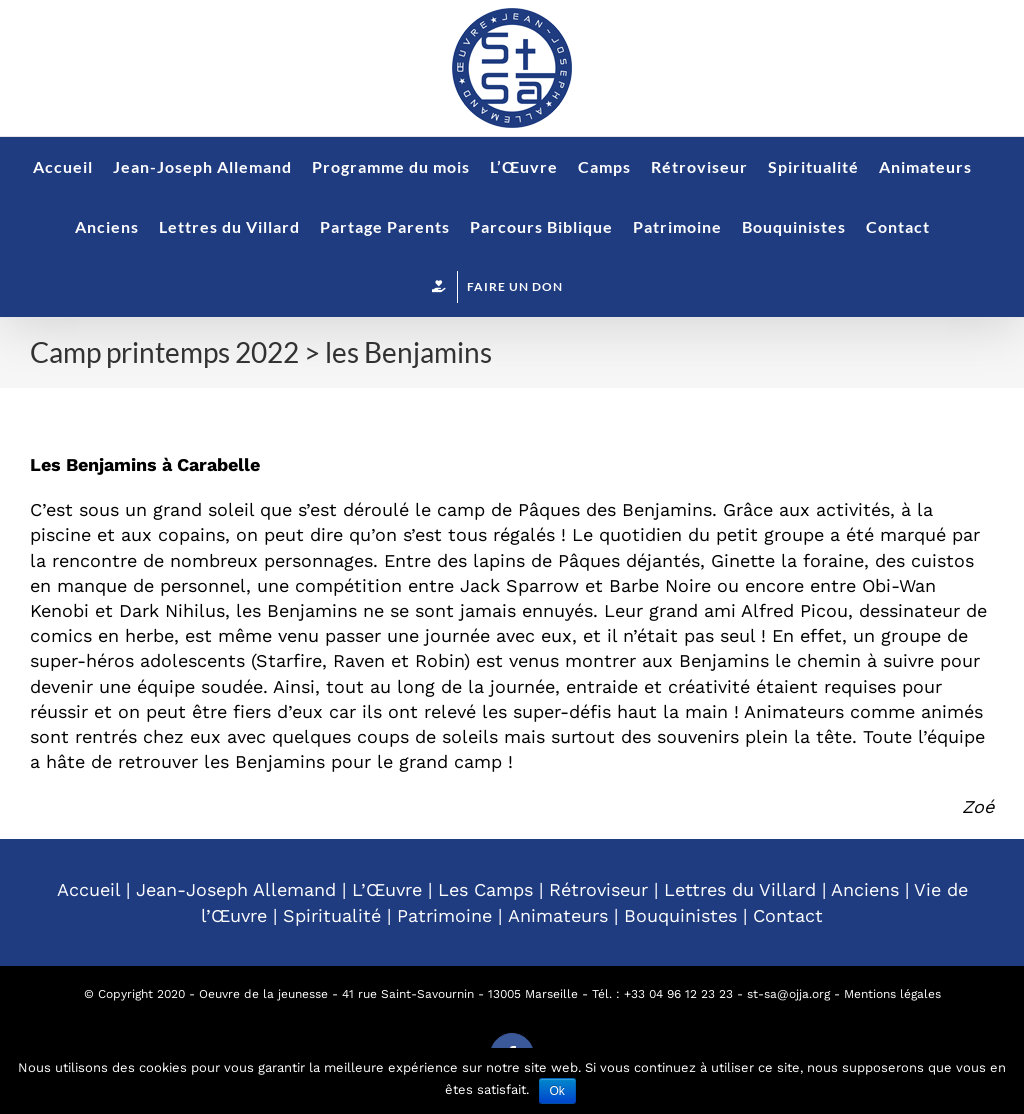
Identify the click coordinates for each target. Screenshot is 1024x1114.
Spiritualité (332, 915)
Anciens (865, 889)
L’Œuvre (387, 889)
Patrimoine (444, 915)
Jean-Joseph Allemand (236, 889)
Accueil (88, 889)
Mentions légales (892, 994)
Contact (788, 915)
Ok (557, 1091)
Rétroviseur (598, 889)
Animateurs (558, 915)
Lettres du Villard (740, 889)
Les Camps (485, 889)
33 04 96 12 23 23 (682, 994)
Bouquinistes (680, 915)
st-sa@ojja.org (788, 994)
